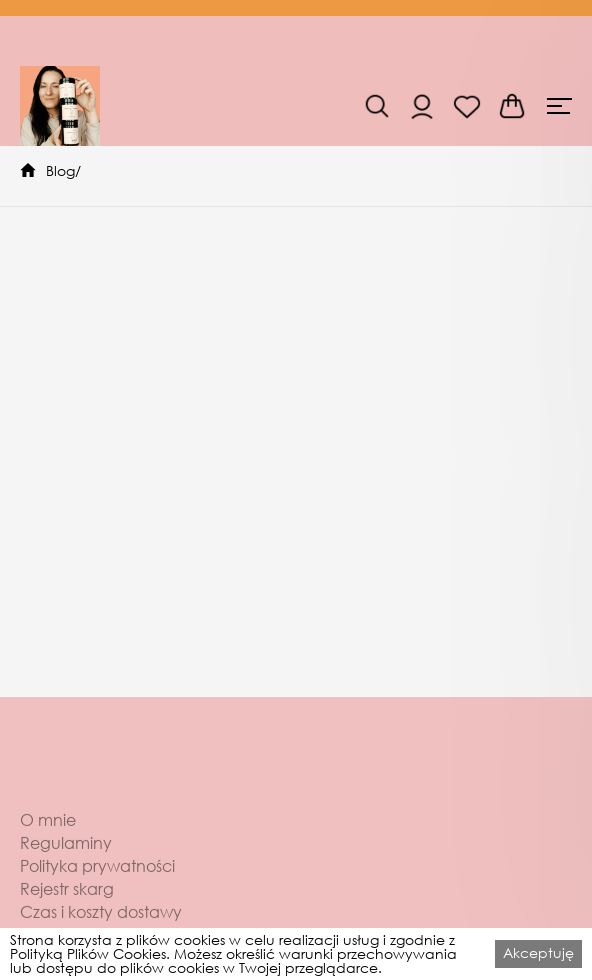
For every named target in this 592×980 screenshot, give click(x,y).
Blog (60, 170)
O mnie (48, 842)
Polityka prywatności (97, 888)
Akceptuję (538, 952)
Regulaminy (66, 865)
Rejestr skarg (67, 911)
